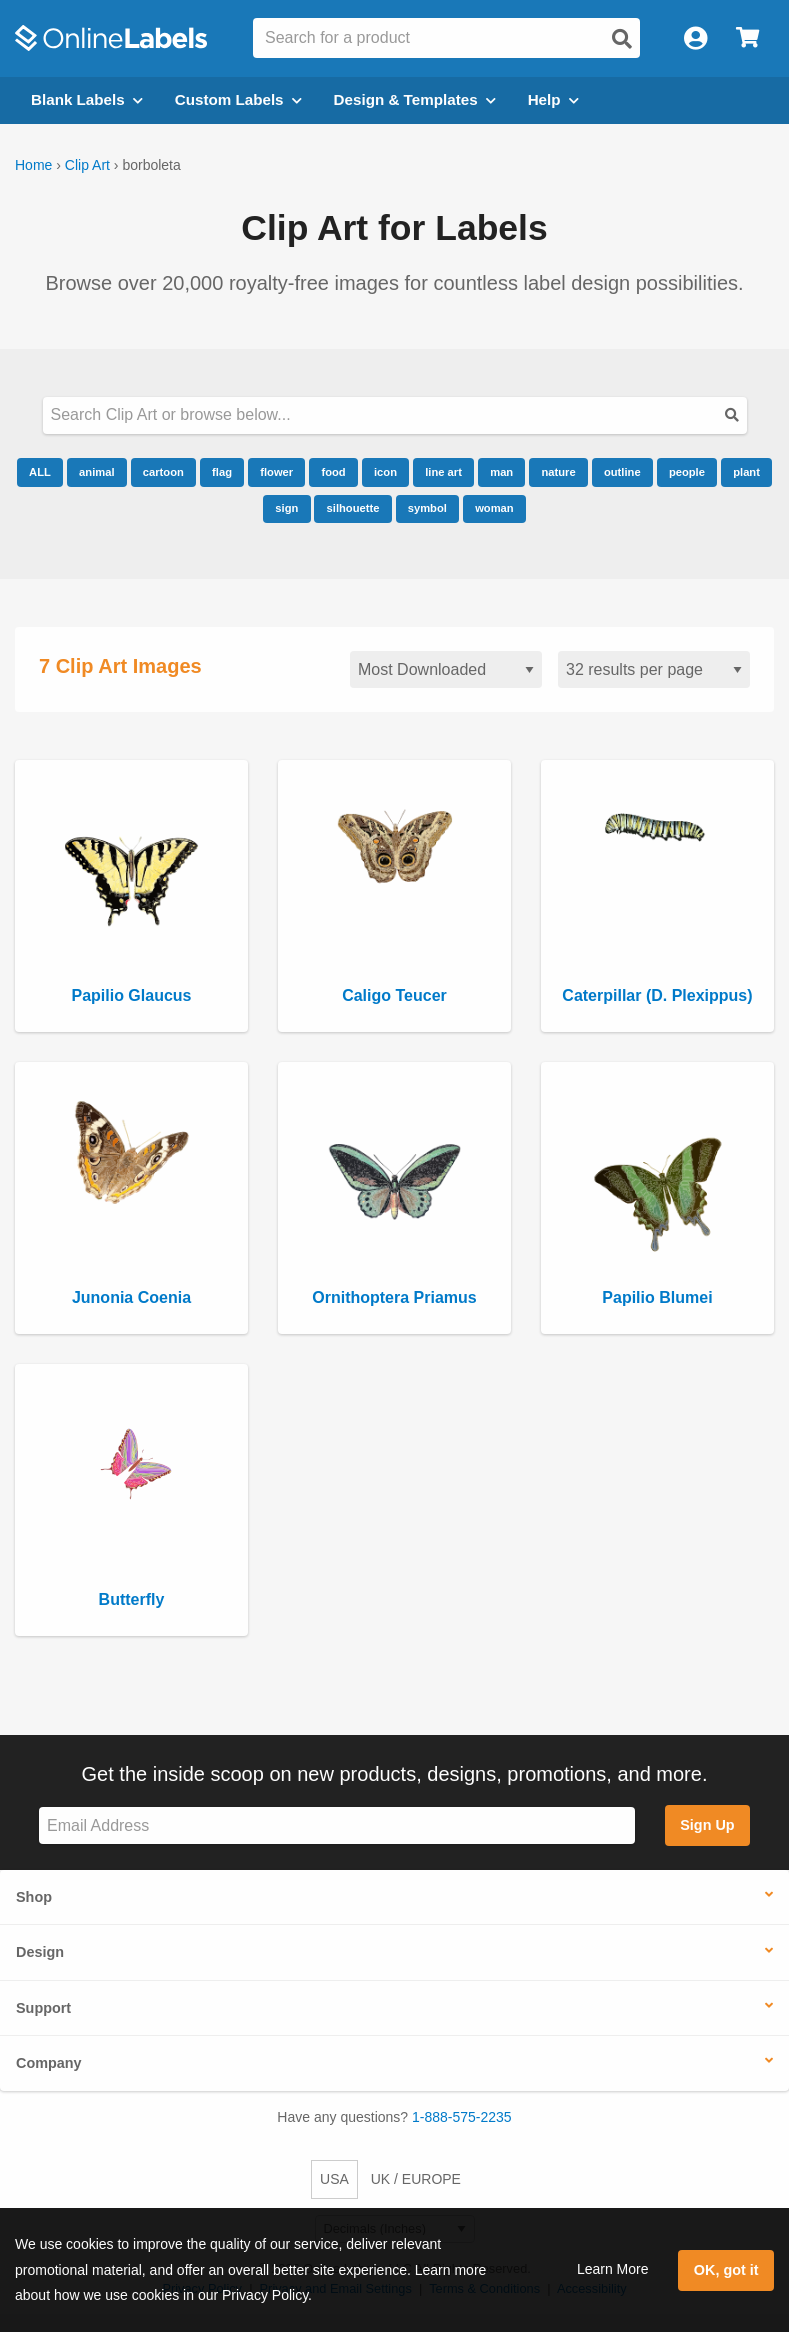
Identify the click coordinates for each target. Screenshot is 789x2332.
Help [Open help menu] (553, 99)
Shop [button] (34, 1897)
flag (222, 472)
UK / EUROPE (416, 2179)
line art (443, 472)
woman (494, 508)
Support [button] (43, 2008)
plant (746, 472)
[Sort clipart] (446, 669)
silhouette (353, 508)
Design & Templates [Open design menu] (415, 99)
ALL (40, 472)
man (501, 472)
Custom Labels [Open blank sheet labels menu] (238, 99)
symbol (427, 508)
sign (286, 508)
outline (622, 472)
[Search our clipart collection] (395, 415)
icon (385, 472)
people (687, 472)
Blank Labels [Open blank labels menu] (87, 99)
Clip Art (87, 165)
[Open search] (622, 39)
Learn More (613, 2269)
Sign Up (707, 1825)
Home (33, 165)
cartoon (163, 472)
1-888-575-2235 (462, 2117)
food (333, 472)
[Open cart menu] (747, 38)
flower (276, 472)
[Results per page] (654, 669)
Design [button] (40, 1952)
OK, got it (726, 2270)
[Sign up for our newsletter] (337, 1825)
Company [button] (49, 2063)
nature (558, 472)
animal (96, 472)
